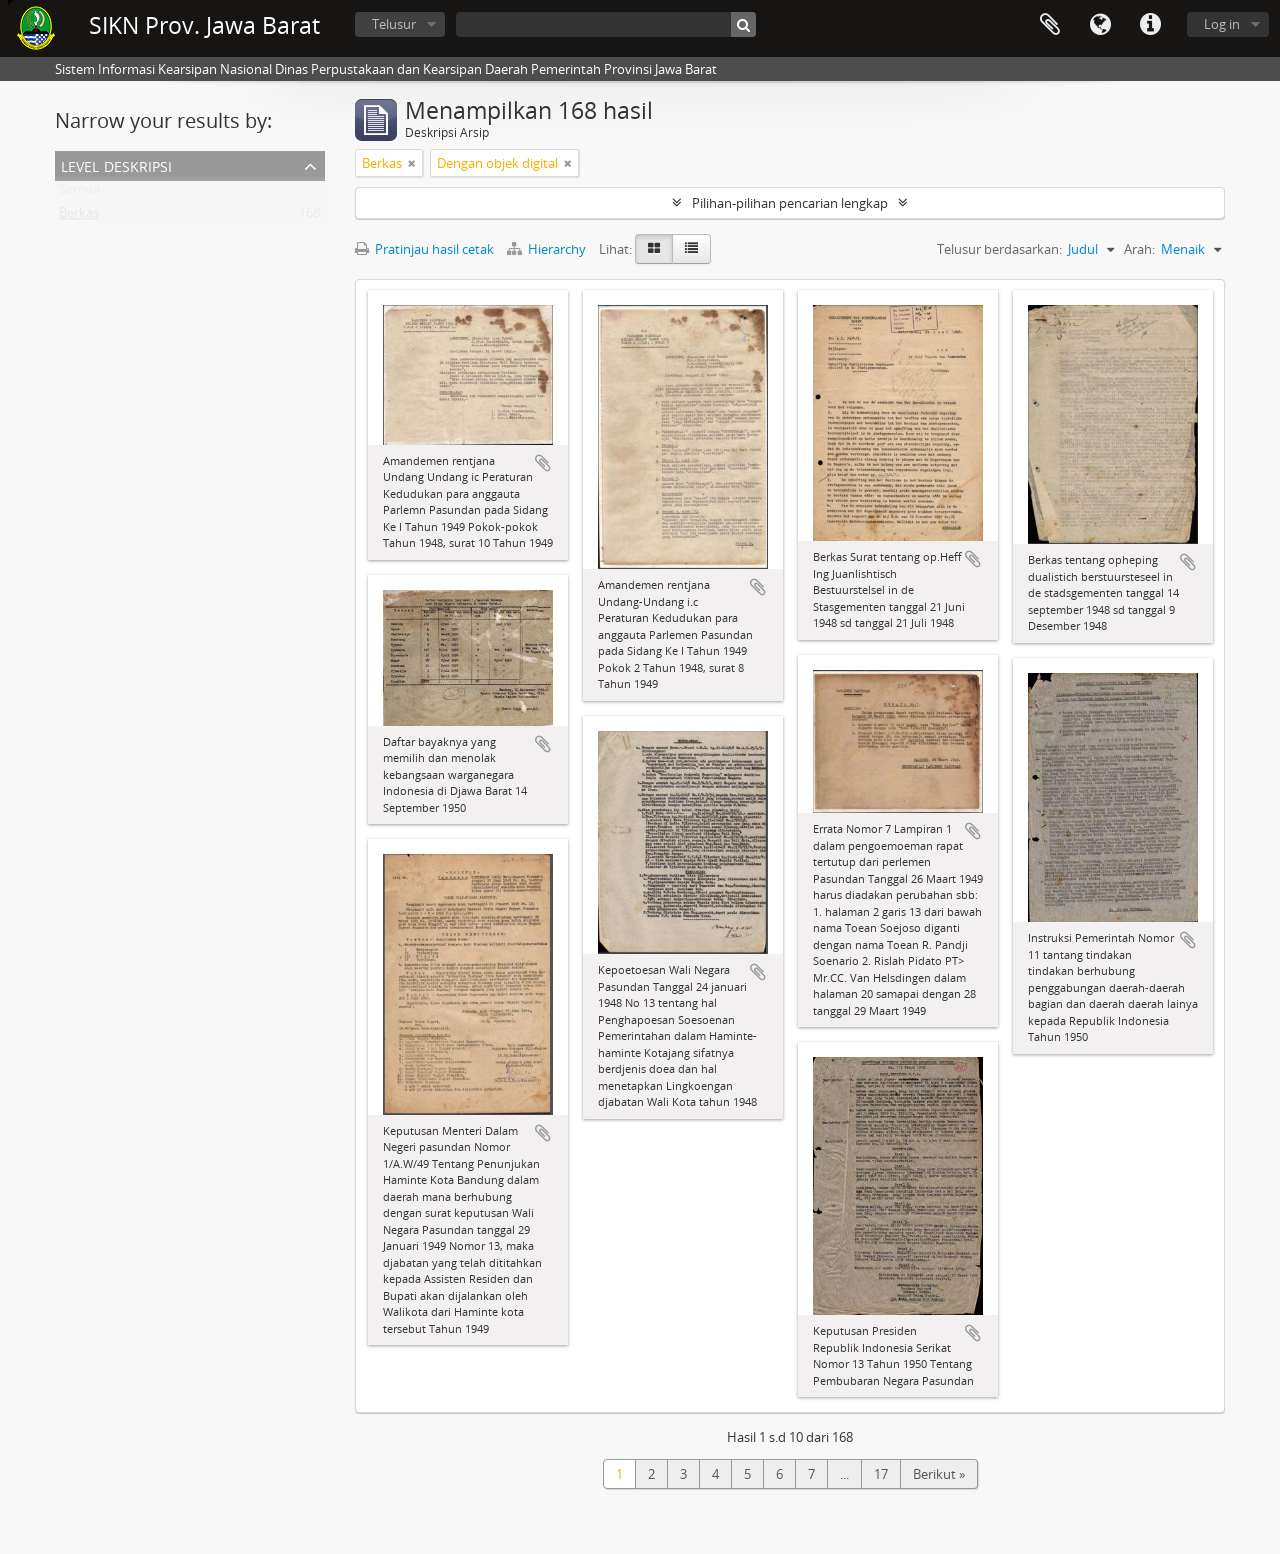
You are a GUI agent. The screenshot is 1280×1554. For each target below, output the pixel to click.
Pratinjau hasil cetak (424, 249)
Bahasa (1100, 25)
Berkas (79, 217)
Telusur (394, 24)
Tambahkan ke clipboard (543, 463)
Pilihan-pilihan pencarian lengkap (790, 203)
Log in (1222, 24)
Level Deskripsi (116, 164)
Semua (79, 193)
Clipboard (1050, 25)
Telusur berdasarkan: (999, 249)
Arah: (1139, 249)
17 (881, 1474)
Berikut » (939, 1474)
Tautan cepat (1150, 25)
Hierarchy (548, 249)
